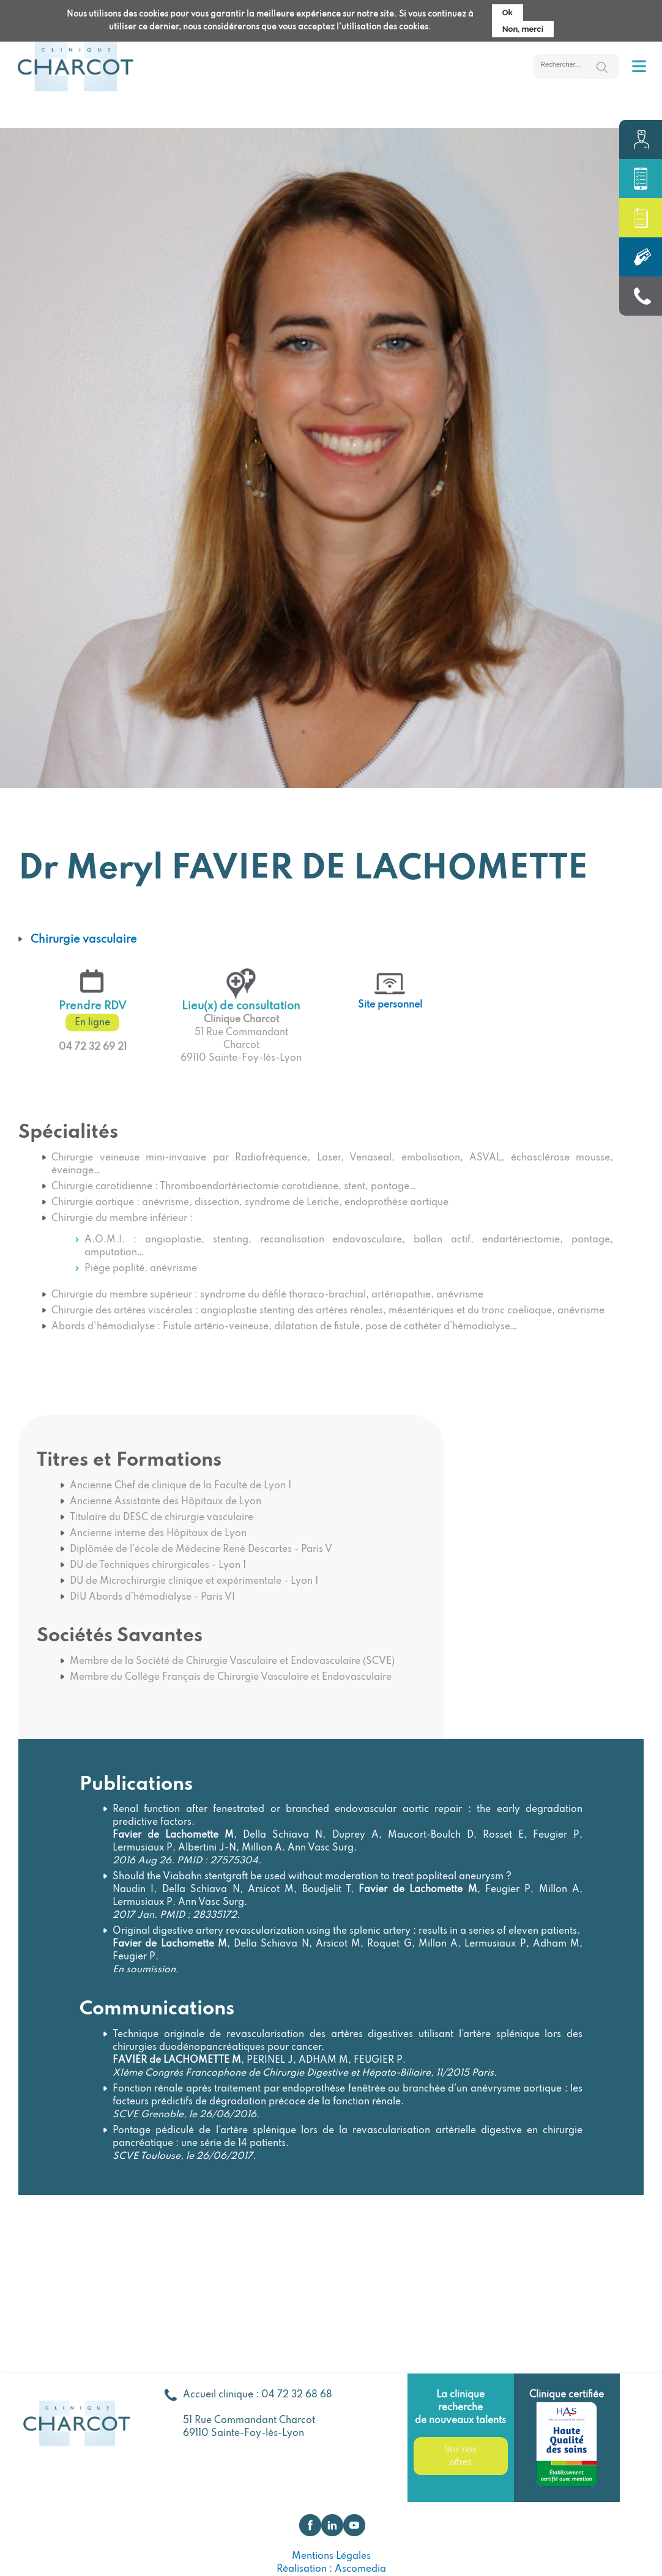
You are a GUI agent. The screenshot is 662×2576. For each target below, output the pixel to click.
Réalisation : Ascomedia (331, 2569)
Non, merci (522, 26)
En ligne (92, 1023)
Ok (507, 10)
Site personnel (390, 1005)
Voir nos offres (460, 2455)
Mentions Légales (331, 2556)
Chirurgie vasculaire (84, 939)
